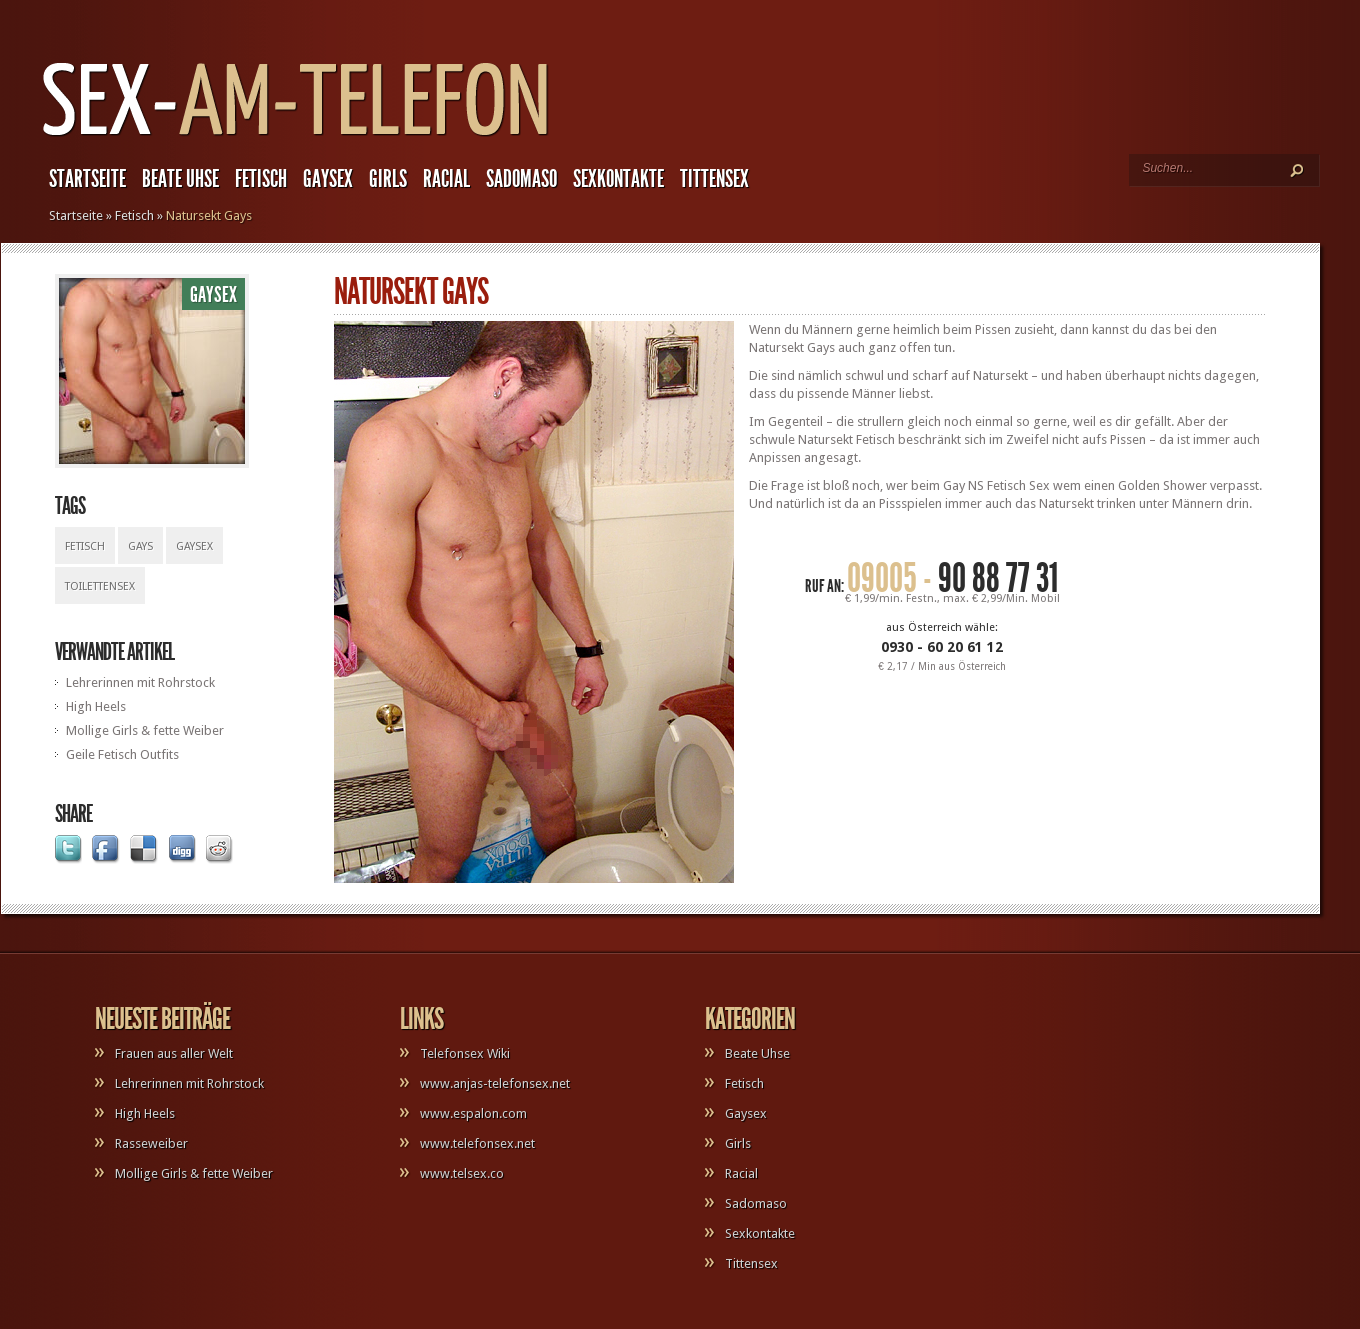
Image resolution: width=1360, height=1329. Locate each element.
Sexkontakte (618, 179)
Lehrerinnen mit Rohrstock (140, 682)
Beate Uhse (180, 179)
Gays (140, 546)
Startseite (87, 179)
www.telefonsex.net (477, 1143)
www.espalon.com (473, 1113)
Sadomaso (521, 179)
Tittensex (714, 179)
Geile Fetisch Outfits (122, 754)
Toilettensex (100, 586)
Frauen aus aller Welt (174, 1053)
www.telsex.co (462, 1173)
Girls (388, 179)
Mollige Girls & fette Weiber (145, 730)
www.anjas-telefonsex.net (495, 1083)
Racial (446, 179)
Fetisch (261, 179)
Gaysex (328, 179)
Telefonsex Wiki (465, 1053)
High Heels (96, 706)
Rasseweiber (151, 1143)
